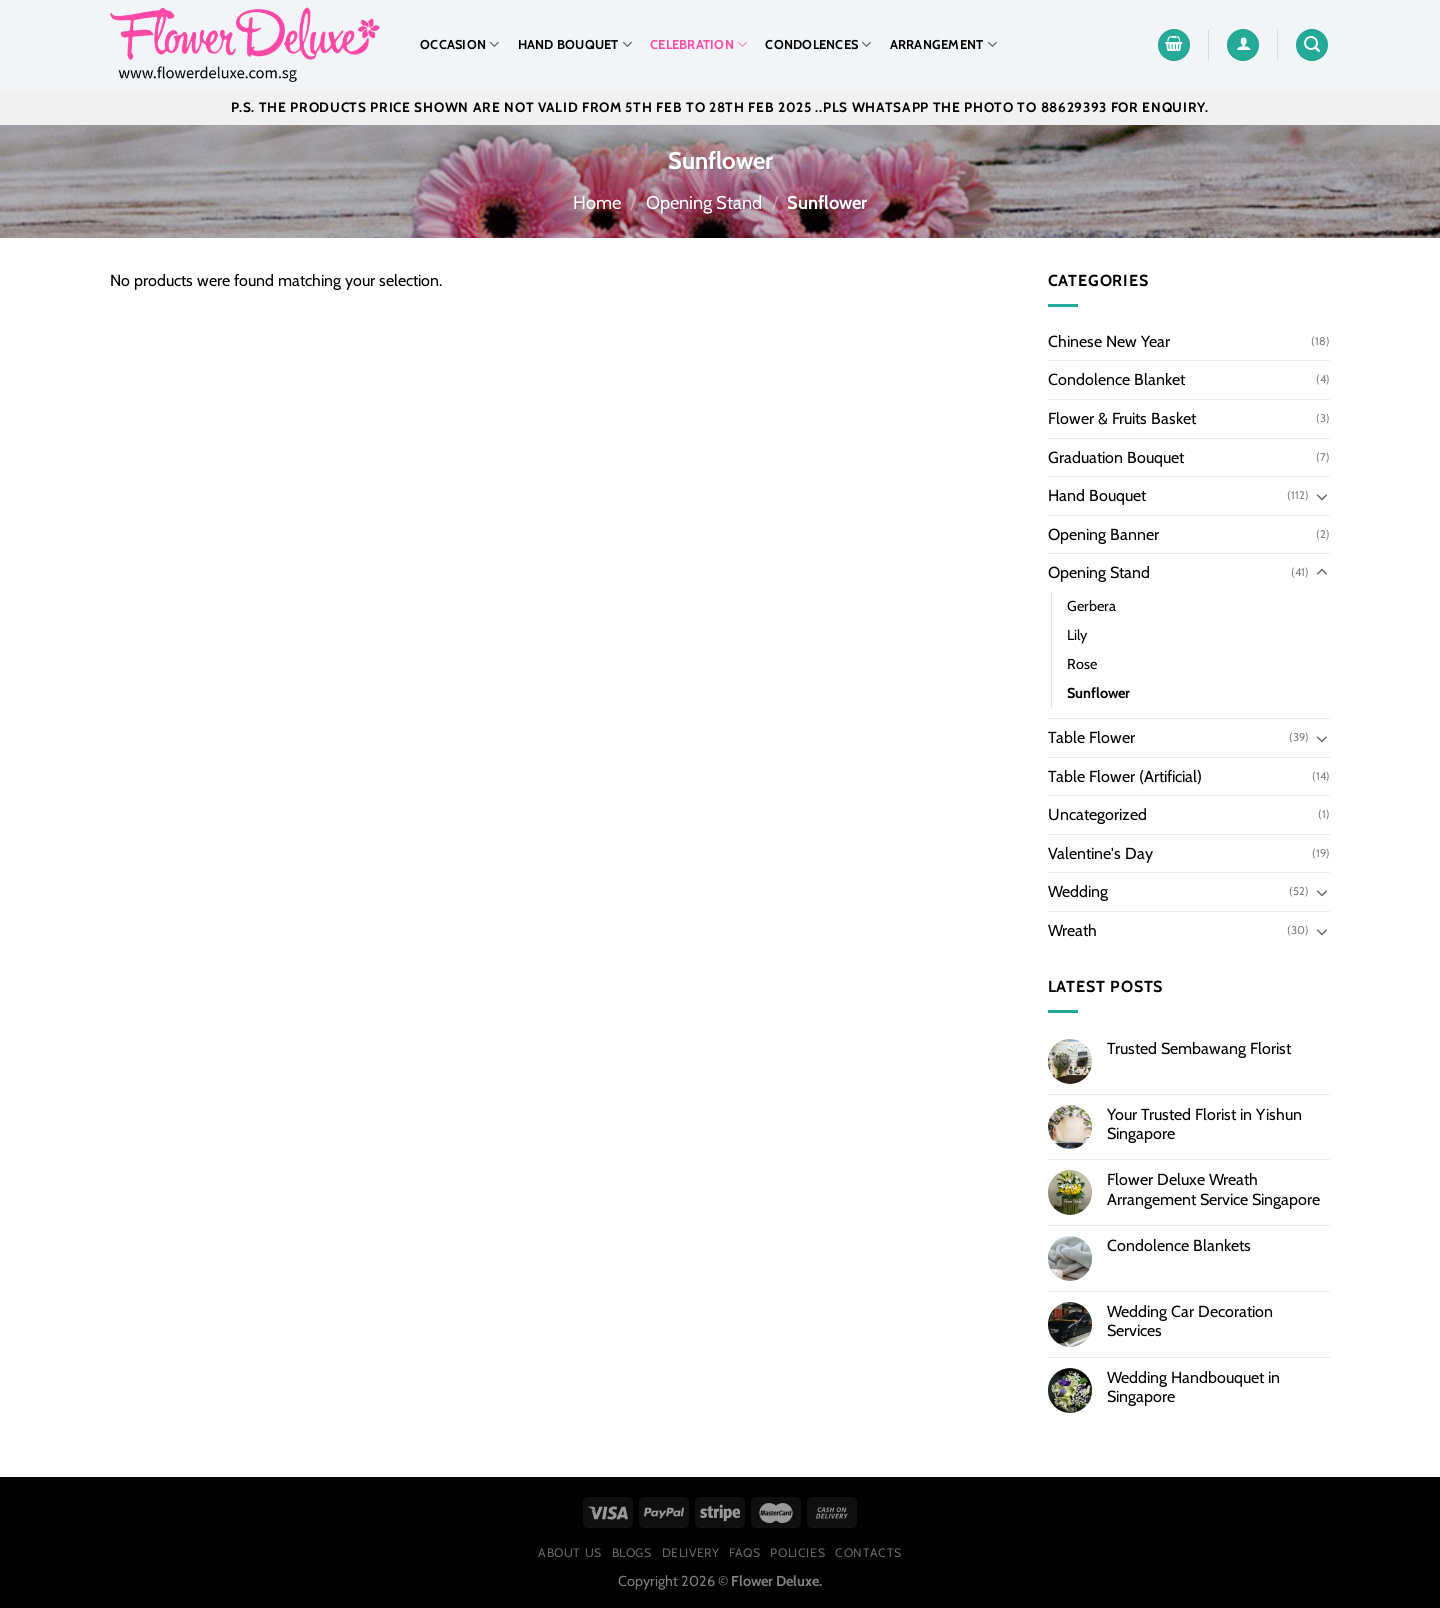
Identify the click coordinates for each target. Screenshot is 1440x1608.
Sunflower (1098, 693)
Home (597, 202)
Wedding (1078, 891)
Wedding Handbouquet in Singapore (1193, 1387)
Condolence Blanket (1116, 379)
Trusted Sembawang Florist (1199, 1048)
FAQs (744, 1552)
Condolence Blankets (1179, 1245)
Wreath (1072, 930)
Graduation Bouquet (1116, 457)
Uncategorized (1097, 814)
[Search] (1312, 45)
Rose (1082, 664)
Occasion (460, 44)
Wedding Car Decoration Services (1190, 1321)
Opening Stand (704, 202)
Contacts (868, 1552)
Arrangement (943, 44)
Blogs (632, 1552)
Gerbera (1091, 606)
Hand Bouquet (575, 44)
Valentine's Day (1100, 853)
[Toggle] (1322, 496)
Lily (1077, 635)
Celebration (698, 44)
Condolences (818, 44)
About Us (570, 1552)
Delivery (691, 1552)
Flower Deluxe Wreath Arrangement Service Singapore (1213, 1189)
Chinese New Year (1109, 341)
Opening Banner (1103, 534)
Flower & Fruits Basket (1122, 418)
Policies (797, 1552)
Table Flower (1091, 737)
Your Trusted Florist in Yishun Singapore (1204, 1124)
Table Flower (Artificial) (1125, 776)
